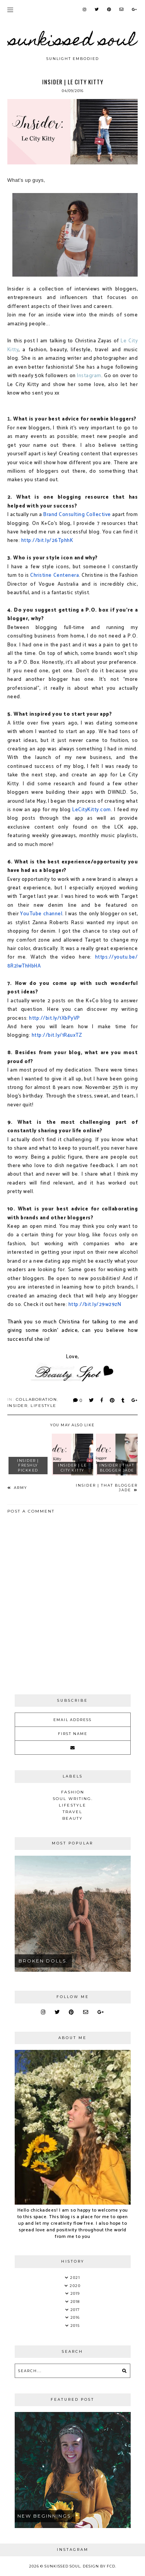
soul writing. (73, 1798)
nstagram (89, 375)
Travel (72, 1811)
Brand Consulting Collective (77, 514)
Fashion (72, 1792)
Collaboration (36, 1399)
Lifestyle (43, 1405)
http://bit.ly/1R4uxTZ (57, 1035)
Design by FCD (99, 2566)
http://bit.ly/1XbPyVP (54, 1018)
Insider (17, 1405)
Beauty (72, 1818)
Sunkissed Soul (72, 41)
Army (19, 1487)
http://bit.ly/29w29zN (94, 1304)
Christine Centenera (54, 575)
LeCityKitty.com (91, 809)
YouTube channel (41, 913)
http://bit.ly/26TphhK (47, 540)
